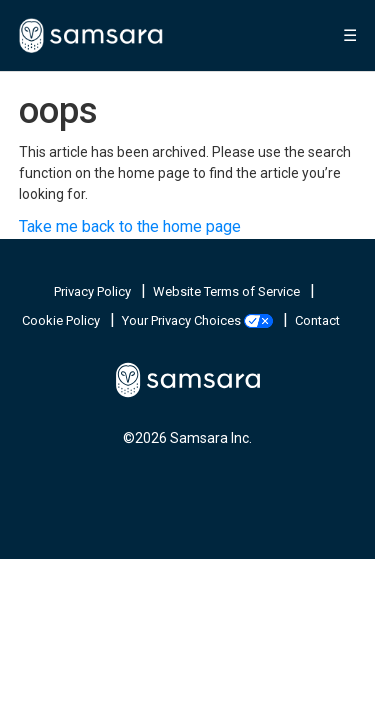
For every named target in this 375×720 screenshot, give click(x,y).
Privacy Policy (94, 291)
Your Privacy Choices (199, 320)
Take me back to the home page (130, 226)
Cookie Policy (62, 320)
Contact (317, 320)
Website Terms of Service (228, 291)
